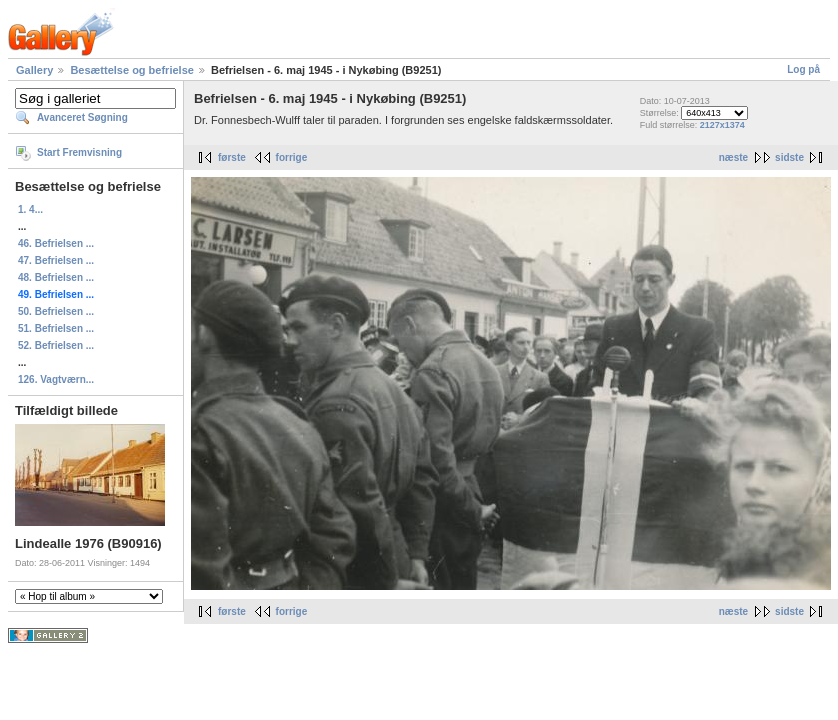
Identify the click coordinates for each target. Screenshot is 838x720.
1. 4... (30, 209)
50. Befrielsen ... (56, 311)
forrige (292, 157)
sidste (789, 157)
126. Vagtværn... (56, 379)
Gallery (34, 70)
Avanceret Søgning (82, 117)
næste (733, 157)
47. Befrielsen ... (56, 260)
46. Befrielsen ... (56, 243)
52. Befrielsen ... (56, 345)
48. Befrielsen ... (56, 277)
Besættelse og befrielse (132, 70)
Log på (803, 69)
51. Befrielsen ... (56, 328)
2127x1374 (722, 125)
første (232, 157)
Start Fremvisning (79, 152)
